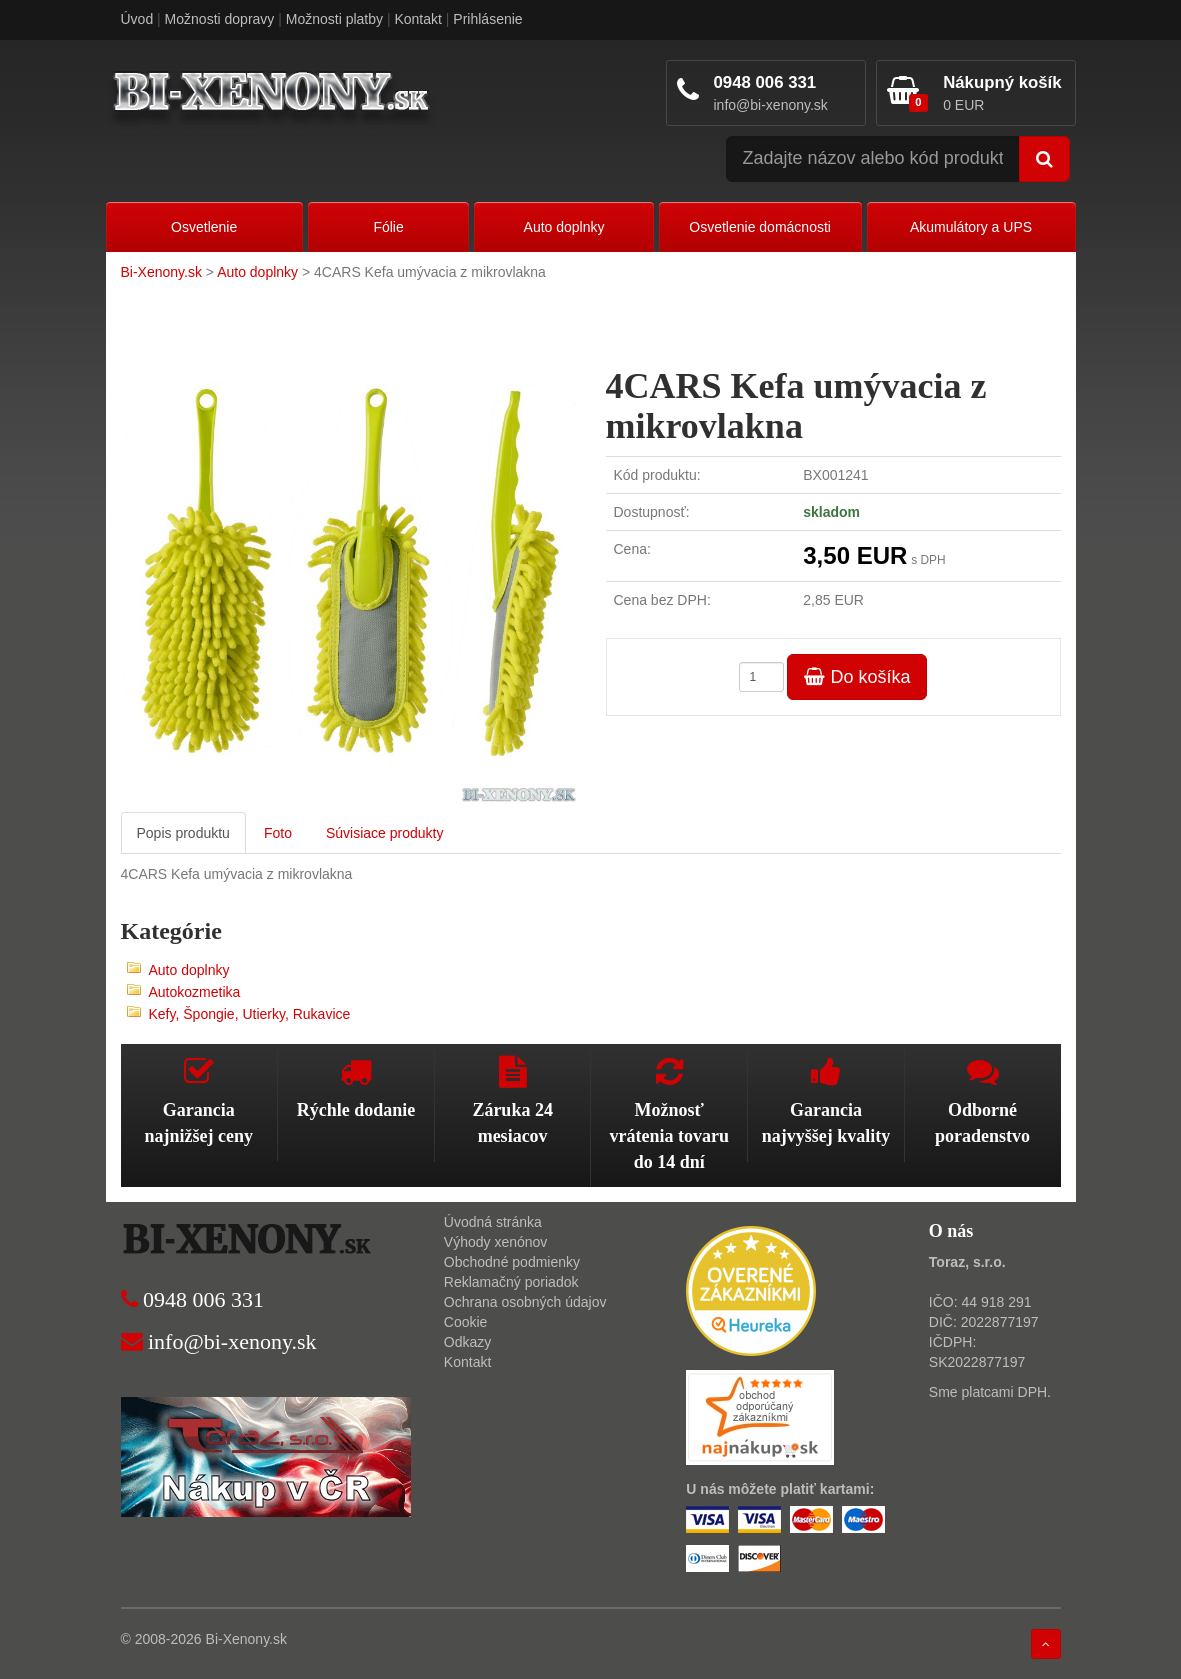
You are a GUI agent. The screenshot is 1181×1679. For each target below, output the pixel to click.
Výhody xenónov (496, 1242)
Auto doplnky (564, 227)
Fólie (388, 227)
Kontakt (417, 19)
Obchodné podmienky (512, 1262)
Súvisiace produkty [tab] (385, 833)
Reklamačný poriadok (511, 1282)
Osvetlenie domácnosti (760, 227)
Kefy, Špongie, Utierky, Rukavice (250, 1014)
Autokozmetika (195, 992)
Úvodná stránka (493, 1222)
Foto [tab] (278, 833)
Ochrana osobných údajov (525, 1302)
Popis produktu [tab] (183, 833)
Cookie (466, 1322)
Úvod (137, 19)
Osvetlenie (204, 227)
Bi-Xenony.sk (161, 272)
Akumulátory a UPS (971, 227)
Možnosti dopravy (220, 19)
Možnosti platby (334, 19)
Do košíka (857, 677)
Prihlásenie (487, 19)
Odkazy (467, 1342)
